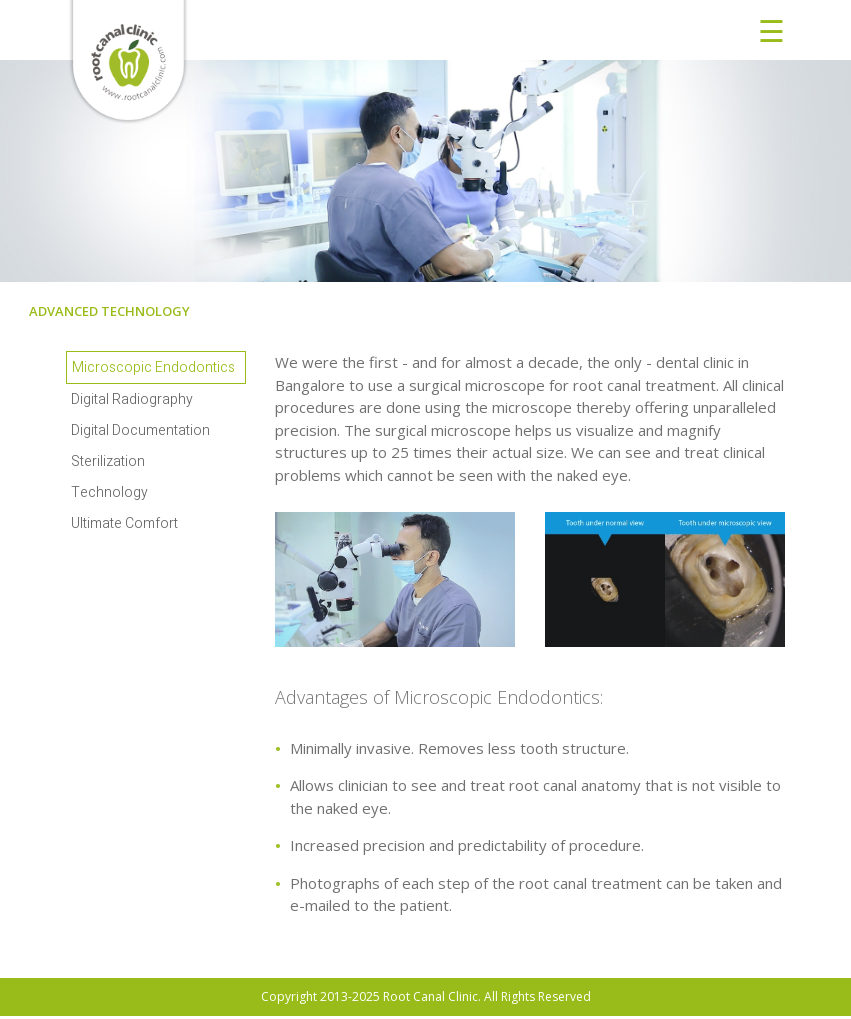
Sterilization (108, 461)
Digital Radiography (132, 399)
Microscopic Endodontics (153, 367)
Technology (109, 492)
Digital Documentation (140, 430)
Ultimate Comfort (124, 523)
